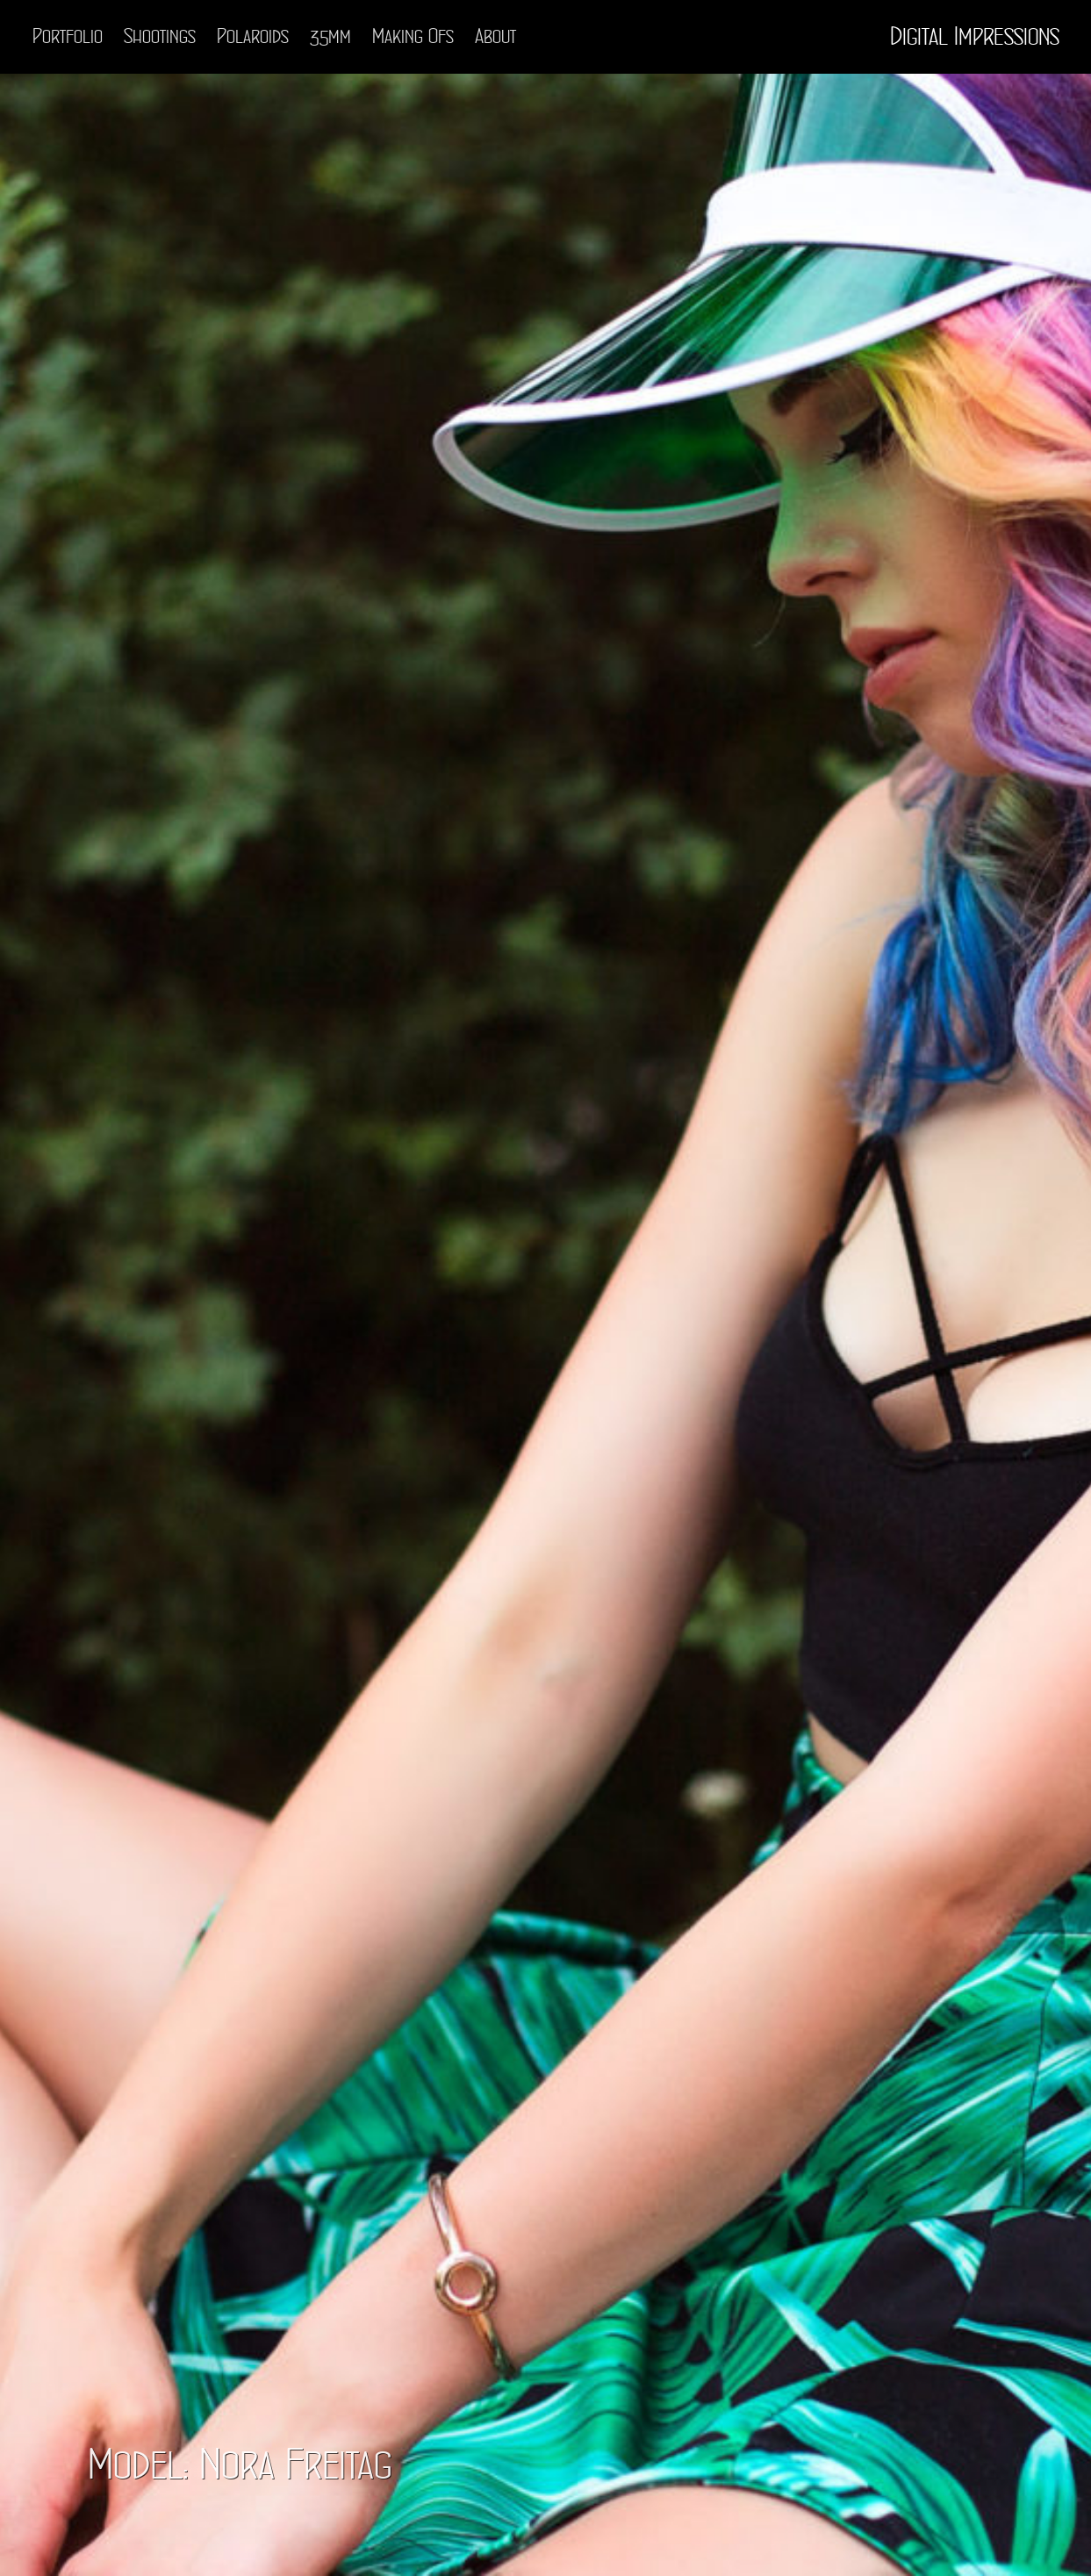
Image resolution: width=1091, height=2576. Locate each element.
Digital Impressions (974, 37)
